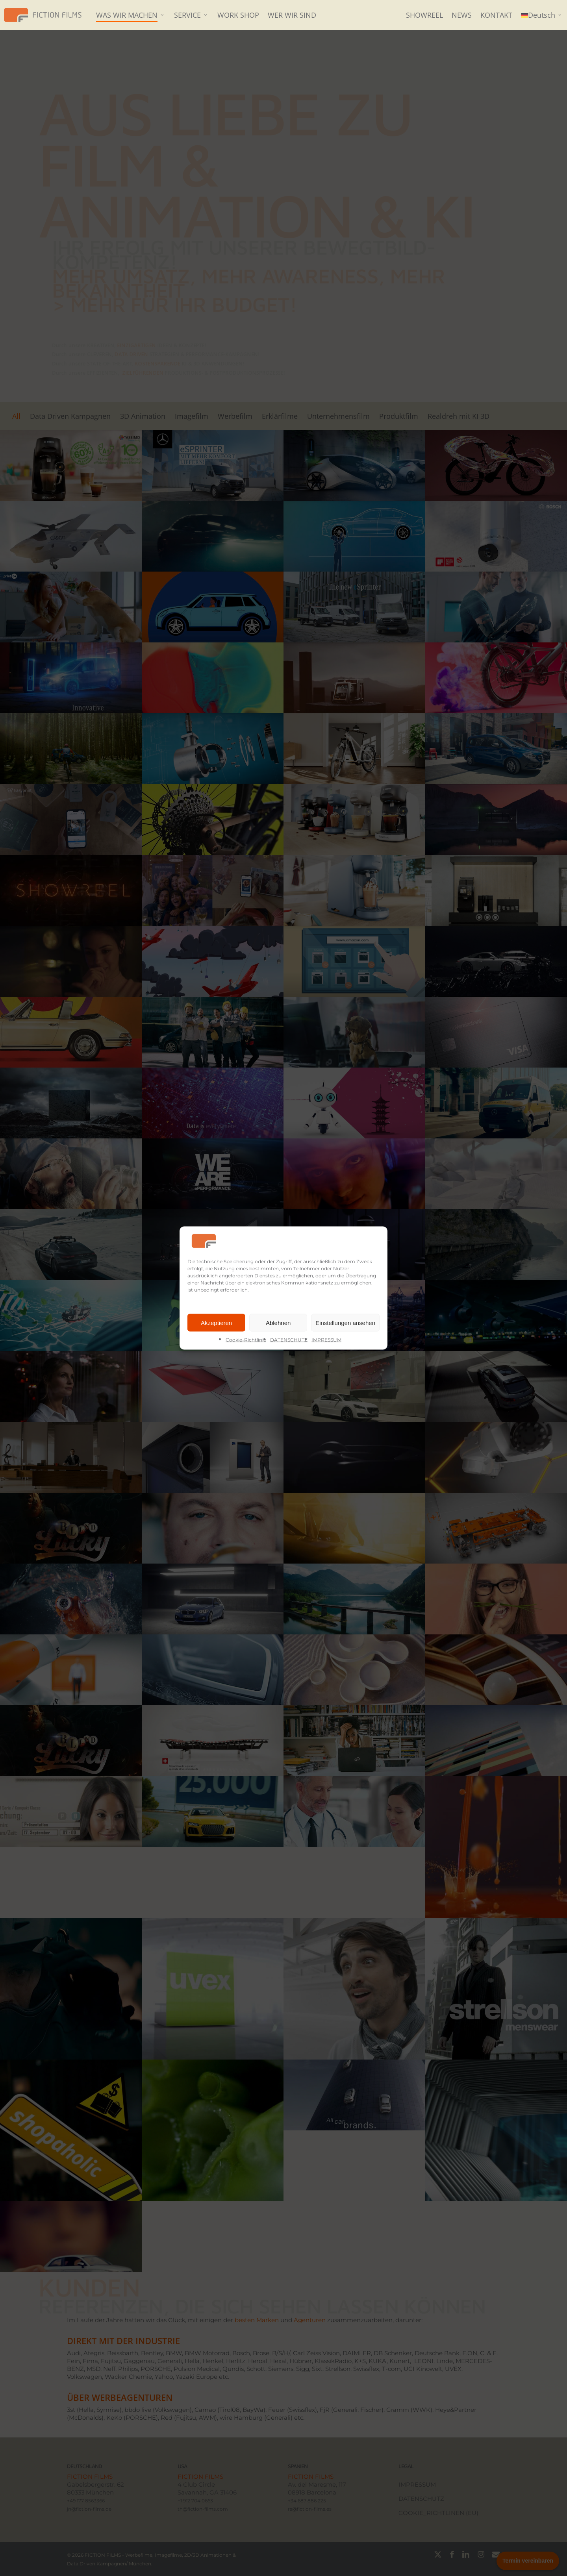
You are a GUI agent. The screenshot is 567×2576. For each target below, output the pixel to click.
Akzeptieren (216, 1322)
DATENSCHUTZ (289, 1340)
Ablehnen (278, 1322)
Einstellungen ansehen (345, 1322)
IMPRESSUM (326, 1340)
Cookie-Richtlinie (246, 1340)
